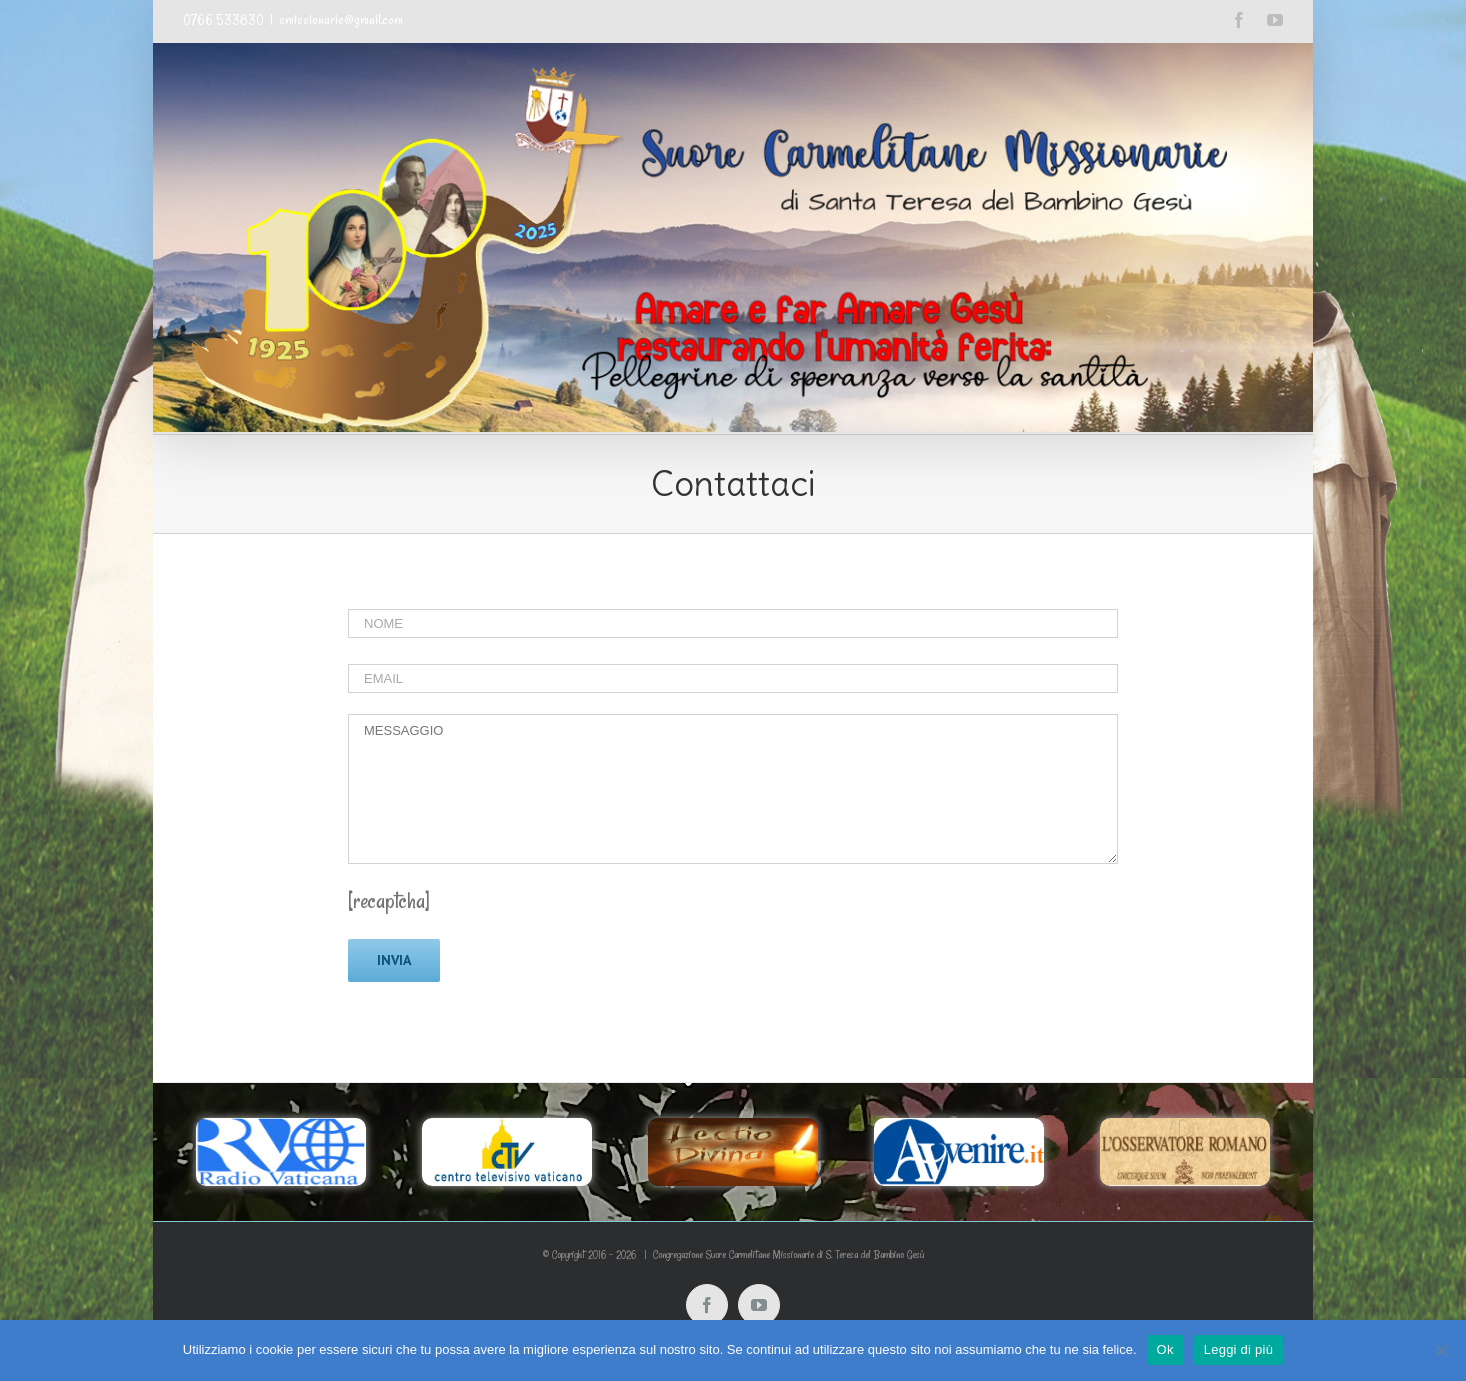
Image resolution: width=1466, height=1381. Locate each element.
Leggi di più (1239, 1349)
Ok (1165, 1349)
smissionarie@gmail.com (341, 20)
